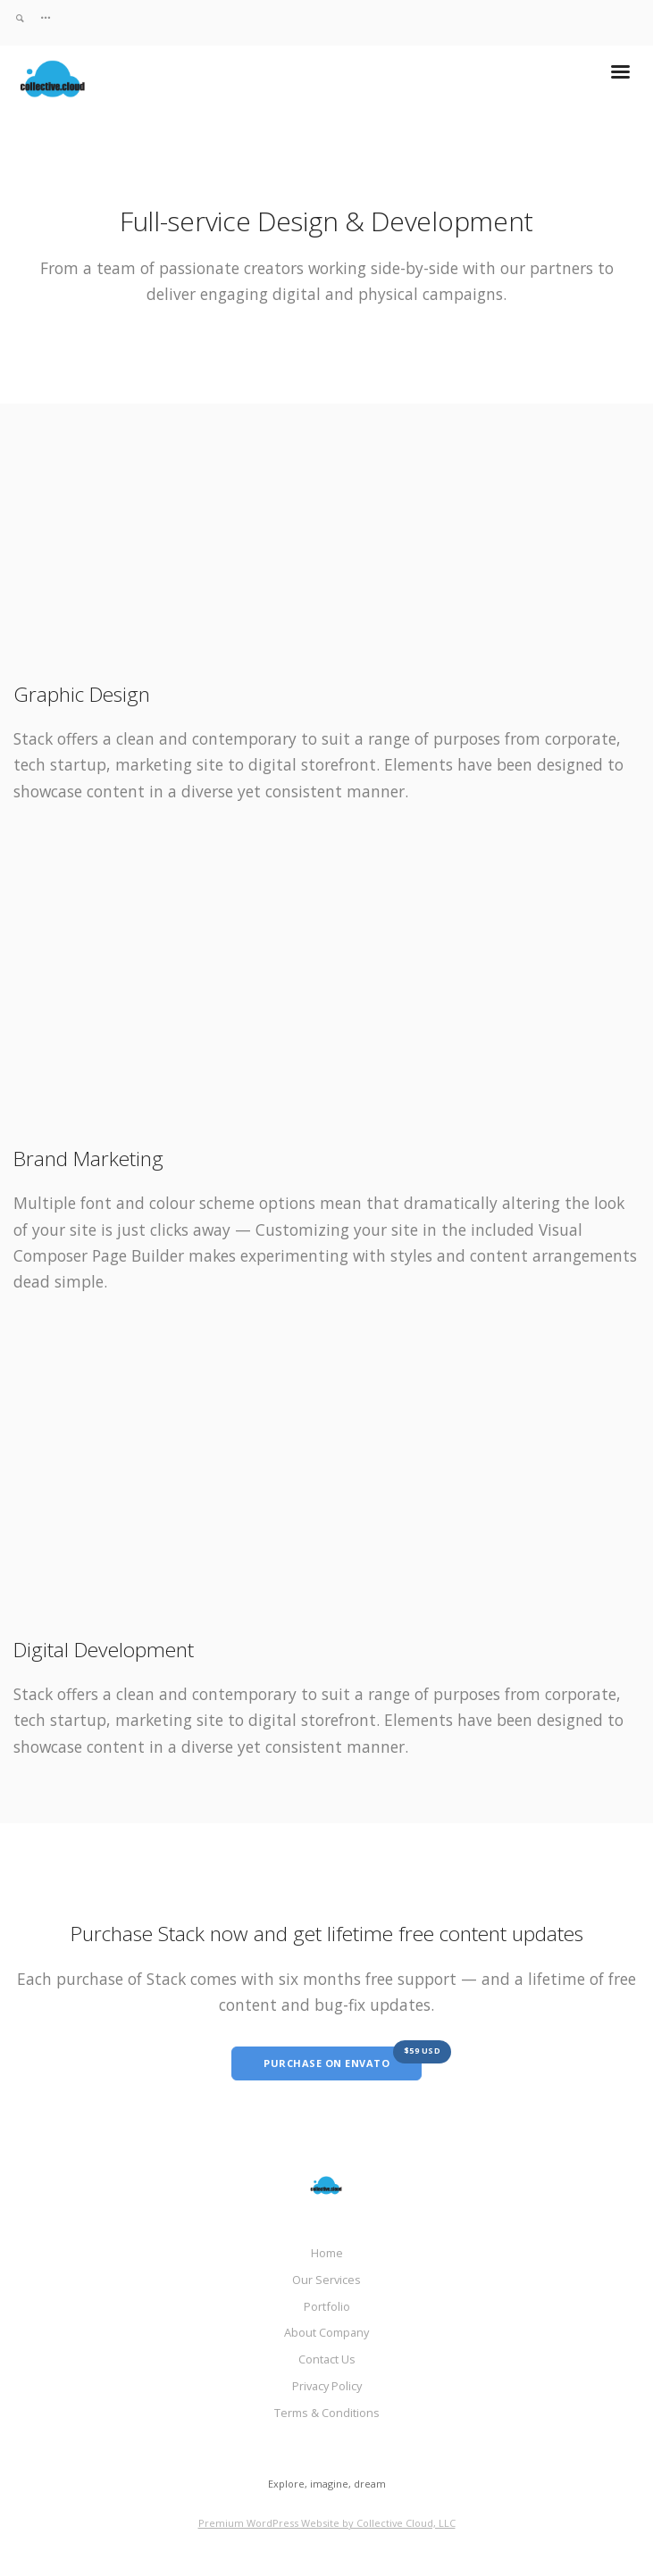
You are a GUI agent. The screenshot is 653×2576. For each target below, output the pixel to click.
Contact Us (327, 2359)
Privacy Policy (327, 2386)
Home (327, 2253)
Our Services (326, 2280)
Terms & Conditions (327, 2413)
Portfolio (327, 2306)
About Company (326, 2332)
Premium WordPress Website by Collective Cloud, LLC (327, 2523)
